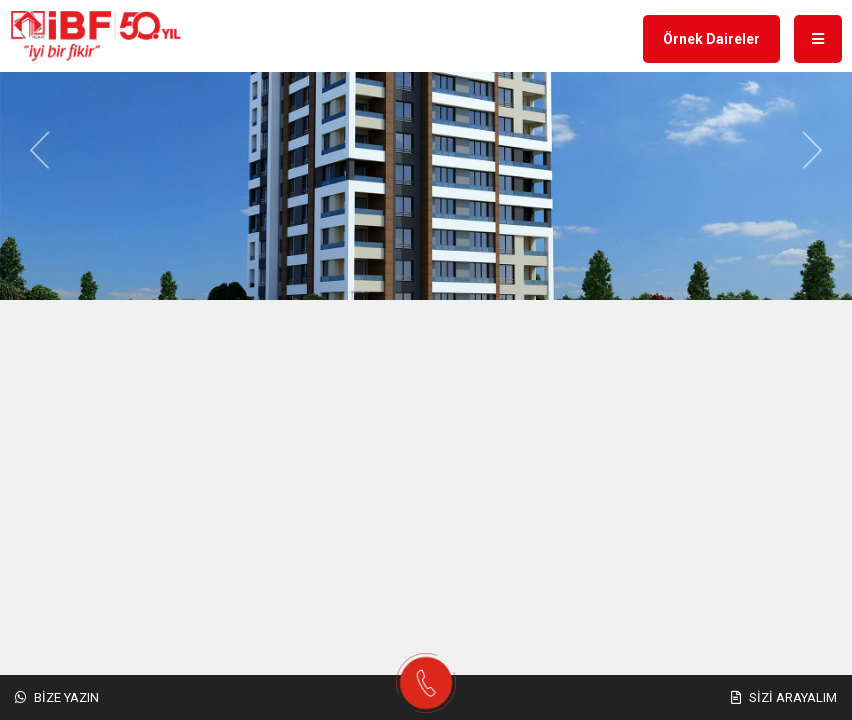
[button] (40, 150)
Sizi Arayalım (784, 697)
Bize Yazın (57, 697)
